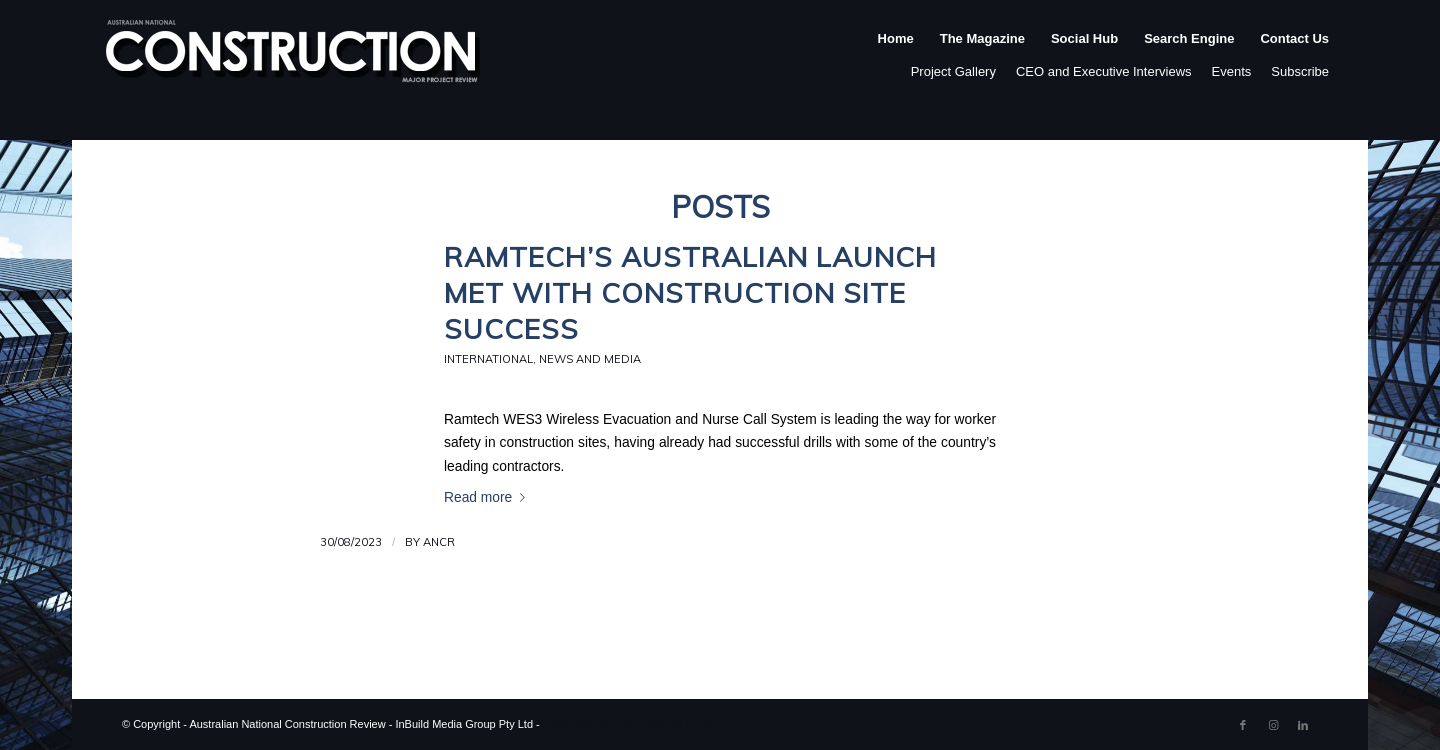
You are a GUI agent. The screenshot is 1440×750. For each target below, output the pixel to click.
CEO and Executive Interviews (1104, 71)
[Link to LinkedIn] (1303, 725)
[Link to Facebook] (1243, 725)
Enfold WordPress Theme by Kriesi (628, 724)
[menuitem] (896, 59)
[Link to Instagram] (1273, 725)
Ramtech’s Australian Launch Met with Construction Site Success (690, 292)
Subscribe (1300, 71)
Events (1232, 71)
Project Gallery (953, 71)
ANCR (439, 542)
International (488, 359)
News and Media (590, 359)
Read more (488, 497)
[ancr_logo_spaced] (294, 59)
